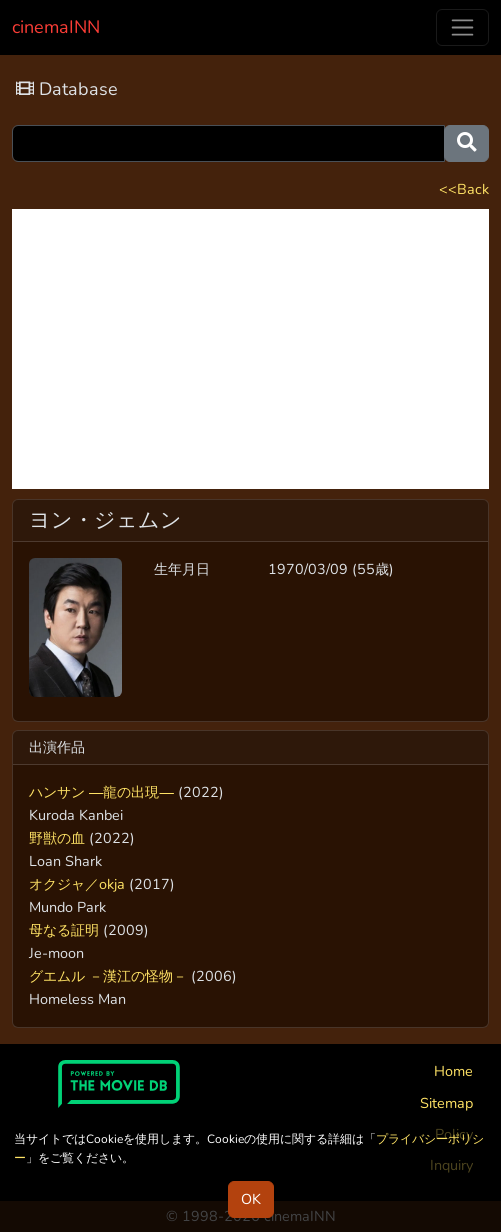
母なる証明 (64, 930)
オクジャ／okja (77, 884)
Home (453, 1071)
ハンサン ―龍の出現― (101, 792)
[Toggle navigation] (462, 27)
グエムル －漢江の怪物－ (108, 976)
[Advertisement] (250, 349)
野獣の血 (57, 838)
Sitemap (446, 1103)
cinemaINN (56, 27)
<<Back (464, 189)
